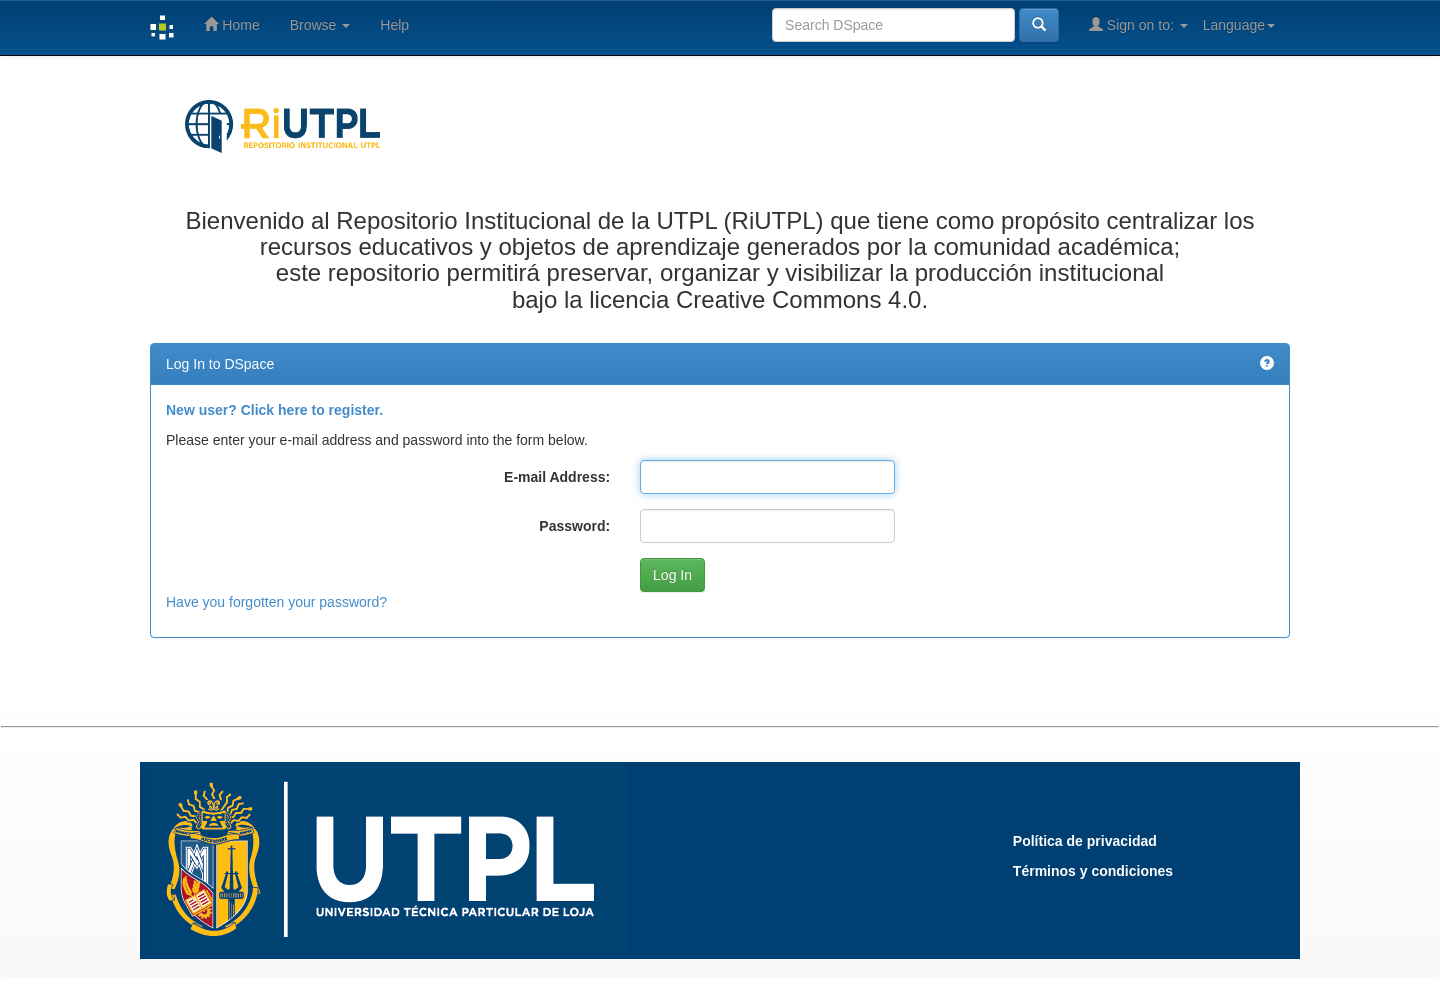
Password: (574, 526)
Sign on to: (1138, 24)
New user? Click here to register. (274, 410)
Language (1239, 25)
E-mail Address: (557, 477)
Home (231, 24)
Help (394, 25)
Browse (320, 25)
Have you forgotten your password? (276, 602)
